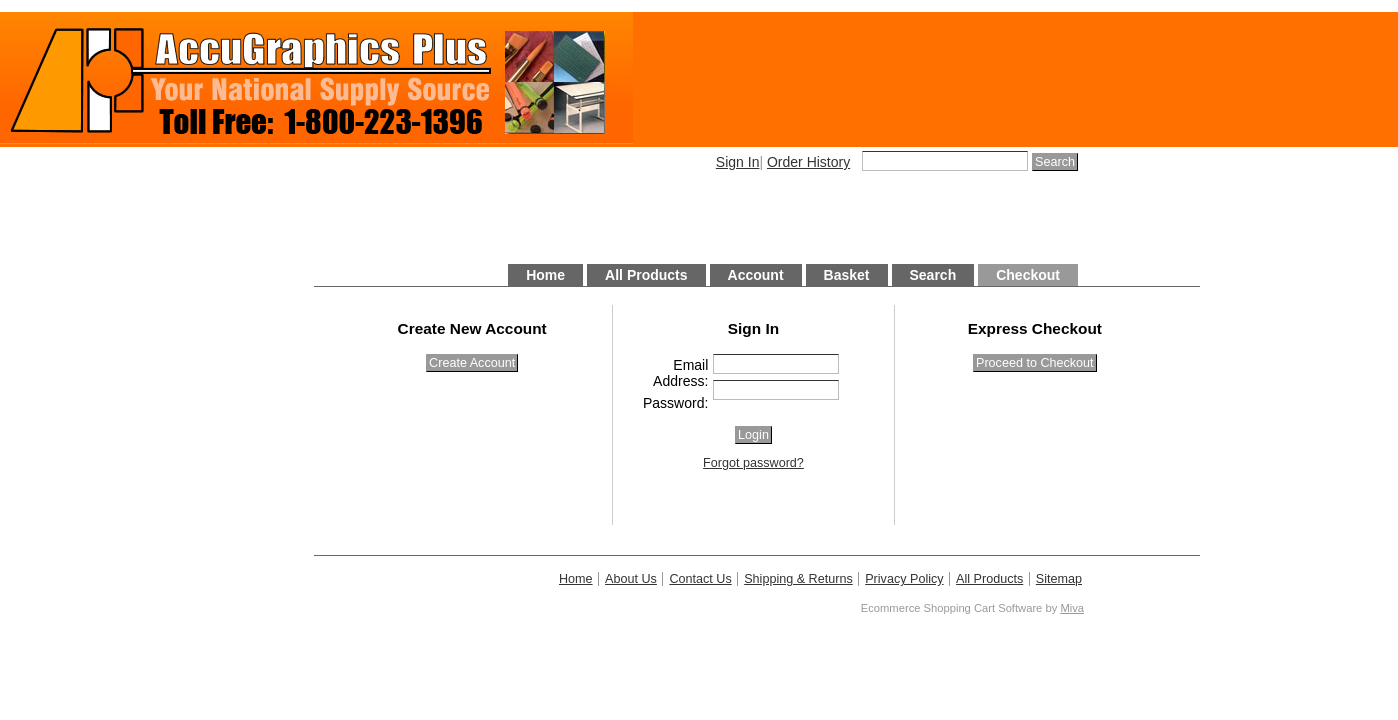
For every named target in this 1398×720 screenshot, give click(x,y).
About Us (631, 579)
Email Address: (680, 373)
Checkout (1028, 275)
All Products (646, 275)
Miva (1072, 608)
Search (933, 275)
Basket (847, 275)
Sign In (738, 162)
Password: (675, 403)
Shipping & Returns (798, 579)
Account (756, 275)
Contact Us (700, 579)
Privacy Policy (904, 579)
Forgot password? (753, 463)
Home (545, 275)
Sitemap (1059, 579)
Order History (808, 162)
